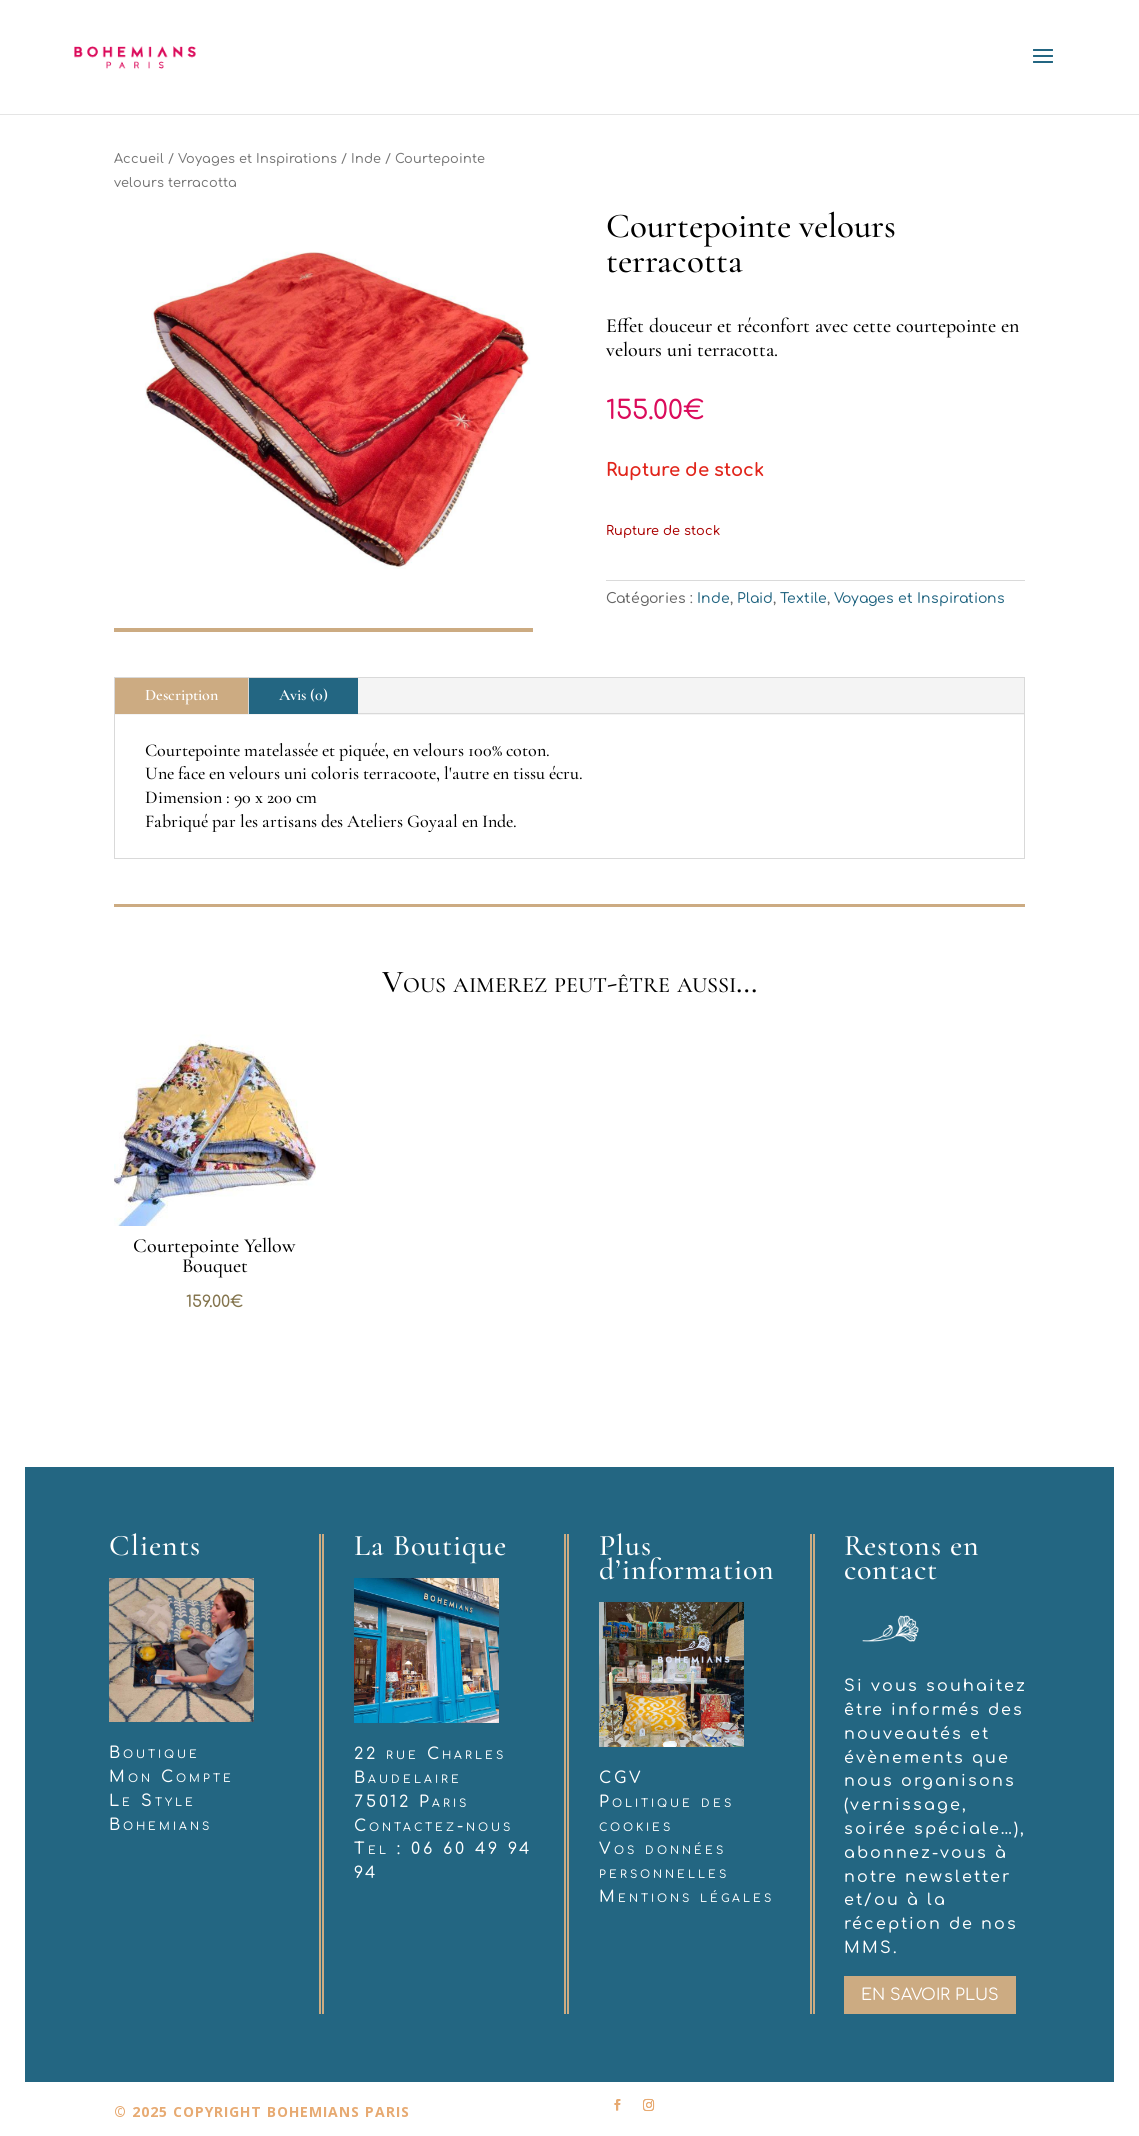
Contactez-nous (433, 1826)
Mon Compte (171, 1777)
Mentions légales (686, 1897)
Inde (366, 159)
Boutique (154, 1753)
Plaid (755, 598)
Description (181, 695)
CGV (621, 1778)
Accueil (139, 159)
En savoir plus (930, 1995)
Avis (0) (303, 695)
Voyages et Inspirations (257, 159)
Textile (803, 598)
